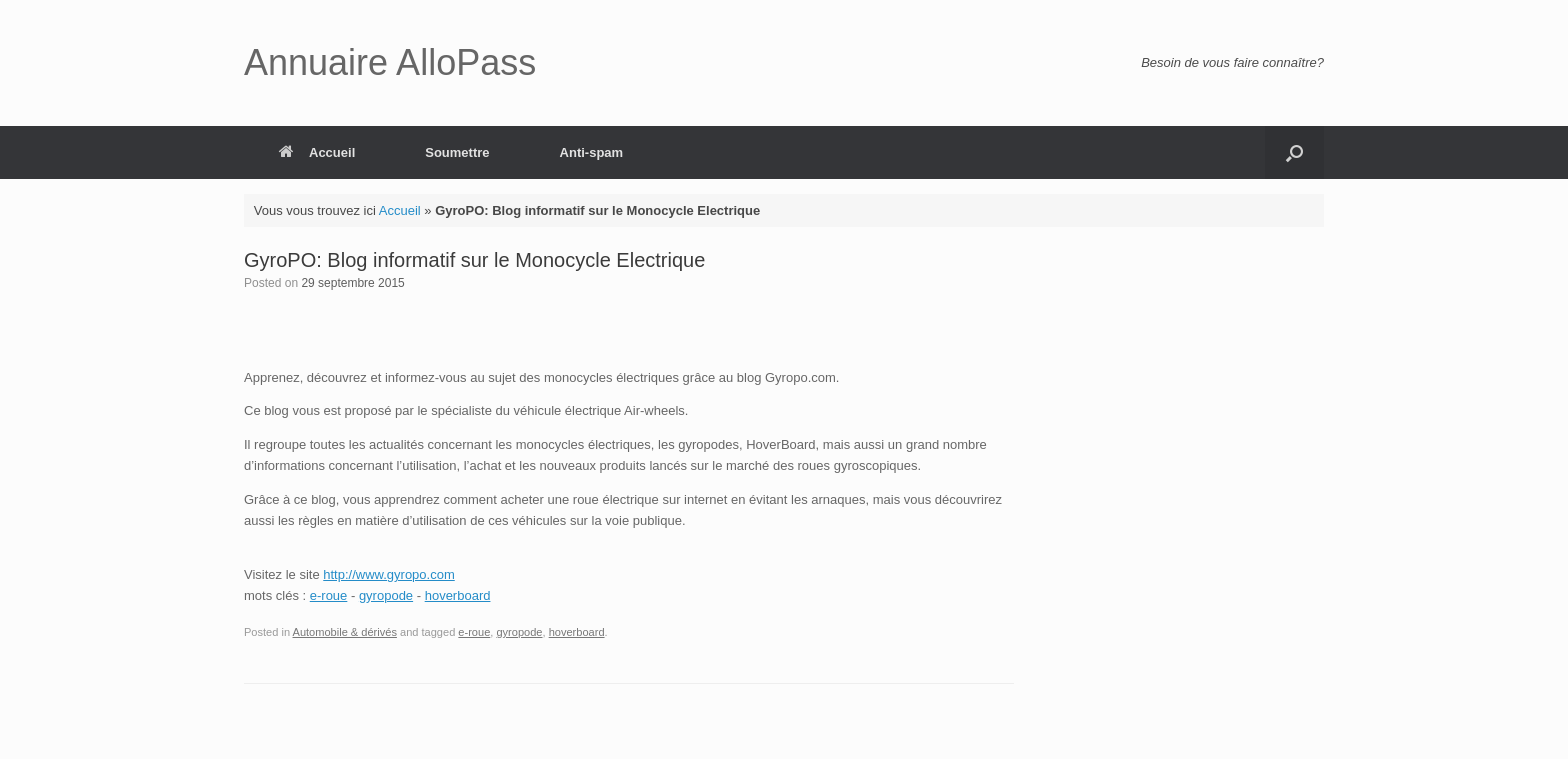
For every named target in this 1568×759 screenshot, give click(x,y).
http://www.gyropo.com (389, 574)
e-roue (329, 595)
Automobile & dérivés (345, 632)
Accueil (317, 152)
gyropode (386, 595)
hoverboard (458, 595)
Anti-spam (592, 152)
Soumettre (457, 152)
